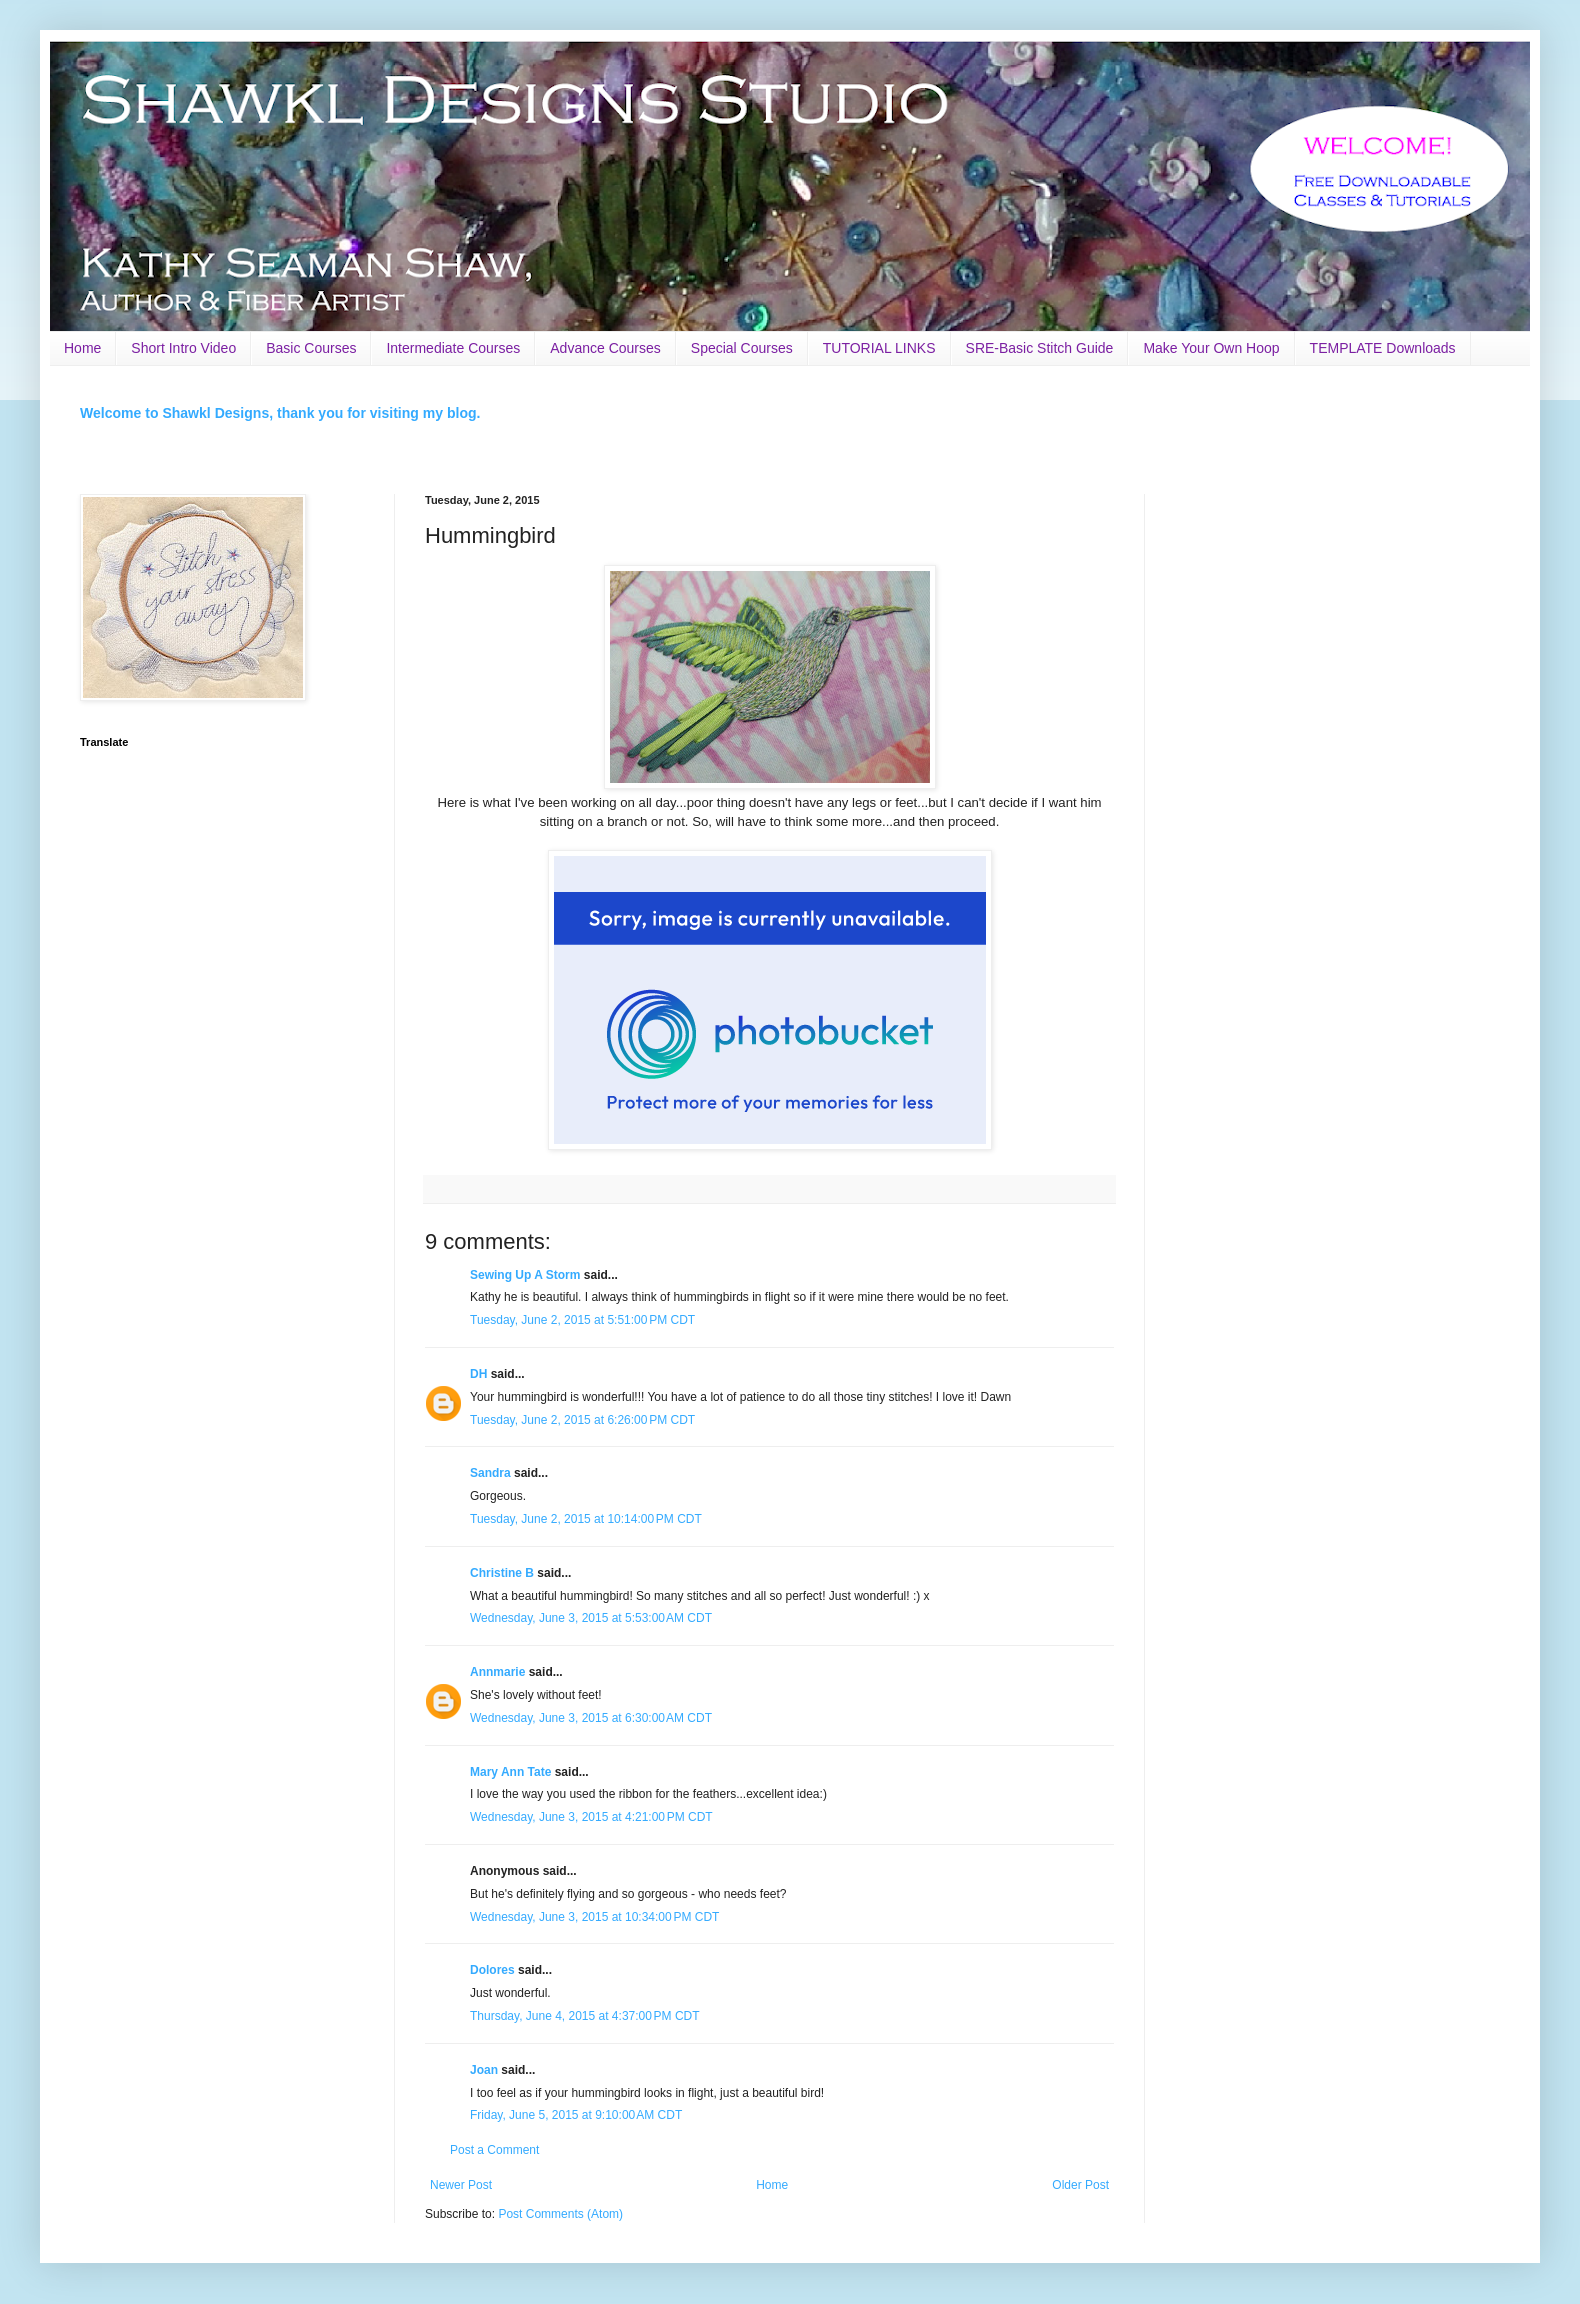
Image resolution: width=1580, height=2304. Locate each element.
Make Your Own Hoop (1211, 348)
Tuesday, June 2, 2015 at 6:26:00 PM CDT (582, 1420)
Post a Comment (494, 2150)
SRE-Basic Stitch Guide (1040, 348)
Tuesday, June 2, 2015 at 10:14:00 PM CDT (586, 1519)
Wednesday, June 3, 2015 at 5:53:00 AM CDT (591, 1618)
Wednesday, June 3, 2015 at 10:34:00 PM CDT (594, 1917)
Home (82, 348)
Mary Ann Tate (510, 1772)
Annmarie (497, 1672)
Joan (484, 2070)
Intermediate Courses (453, 348)
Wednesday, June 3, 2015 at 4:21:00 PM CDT (591, 1817)
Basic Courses (311, 348)
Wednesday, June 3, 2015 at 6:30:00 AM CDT (591, 1718)
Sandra (490, 1473)
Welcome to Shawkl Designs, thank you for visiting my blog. (280, 413)
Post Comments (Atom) (560, 2214)
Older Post (1080, 2185)
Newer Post (461, 2185)
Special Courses (742, 348)
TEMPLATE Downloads (1383, 348)
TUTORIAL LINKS (879, 348)
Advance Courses (605, 348)
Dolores (492, 1970)
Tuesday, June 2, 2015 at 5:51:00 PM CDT (582, 1320)
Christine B (502, 1573)
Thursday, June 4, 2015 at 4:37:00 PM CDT (585, 2016)
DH (478, 1374)
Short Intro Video (183, 348)
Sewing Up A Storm (525, 1275)
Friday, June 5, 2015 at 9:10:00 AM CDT (576, 2115)
